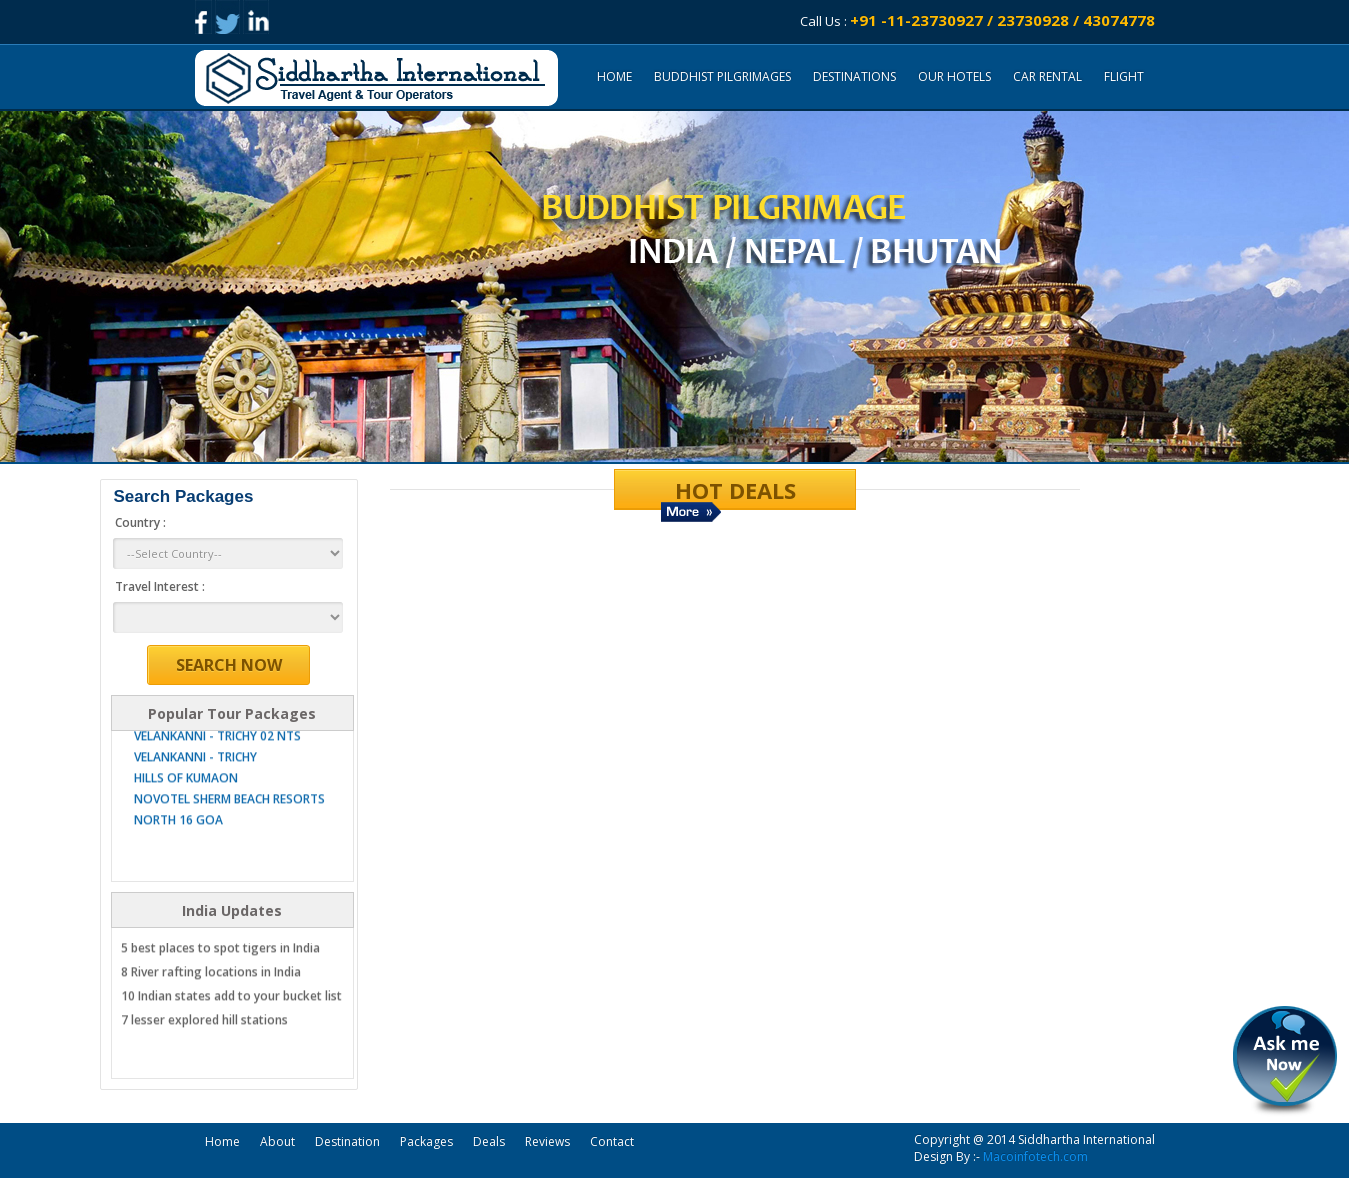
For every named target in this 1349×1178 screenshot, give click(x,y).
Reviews (547, 1141)
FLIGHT (1124, 76)
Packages (426, 1141)
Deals (489, 1141)
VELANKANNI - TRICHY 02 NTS (217, 752)
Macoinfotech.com (1035, 1156)
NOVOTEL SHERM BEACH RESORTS (229, 815)
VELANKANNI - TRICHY (195, 773)
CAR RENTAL (1047, 76)
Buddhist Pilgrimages (722, 76)
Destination (347, 1141)
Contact (612, 1141)
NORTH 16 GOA (178, 836)
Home (614, 76)
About (277, 1141)
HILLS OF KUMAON (186, 794)
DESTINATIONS (854, 76)
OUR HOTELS (954, 76)
